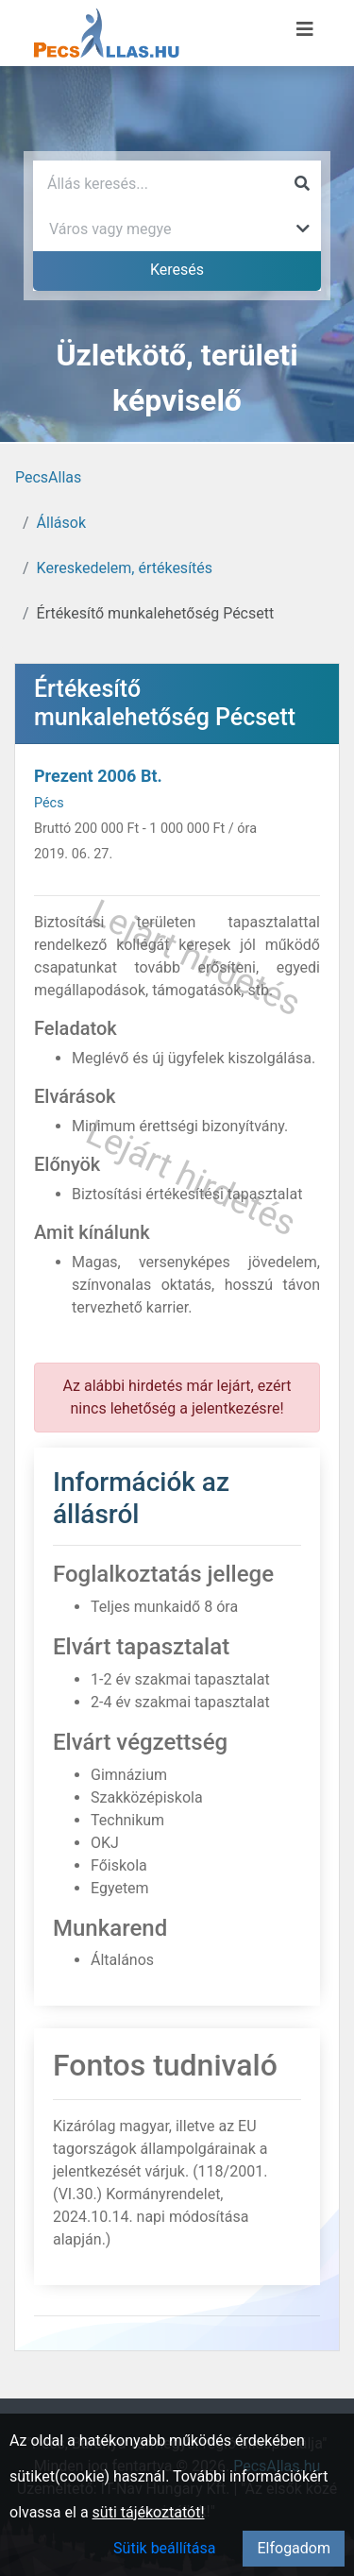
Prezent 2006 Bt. (98, 776)
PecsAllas (48, 477)
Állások (61, 523)
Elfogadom (293, 2548)
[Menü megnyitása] (305, 29)
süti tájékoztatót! (149, 2512)
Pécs (49, 803)
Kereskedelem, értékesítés (124, 568)
